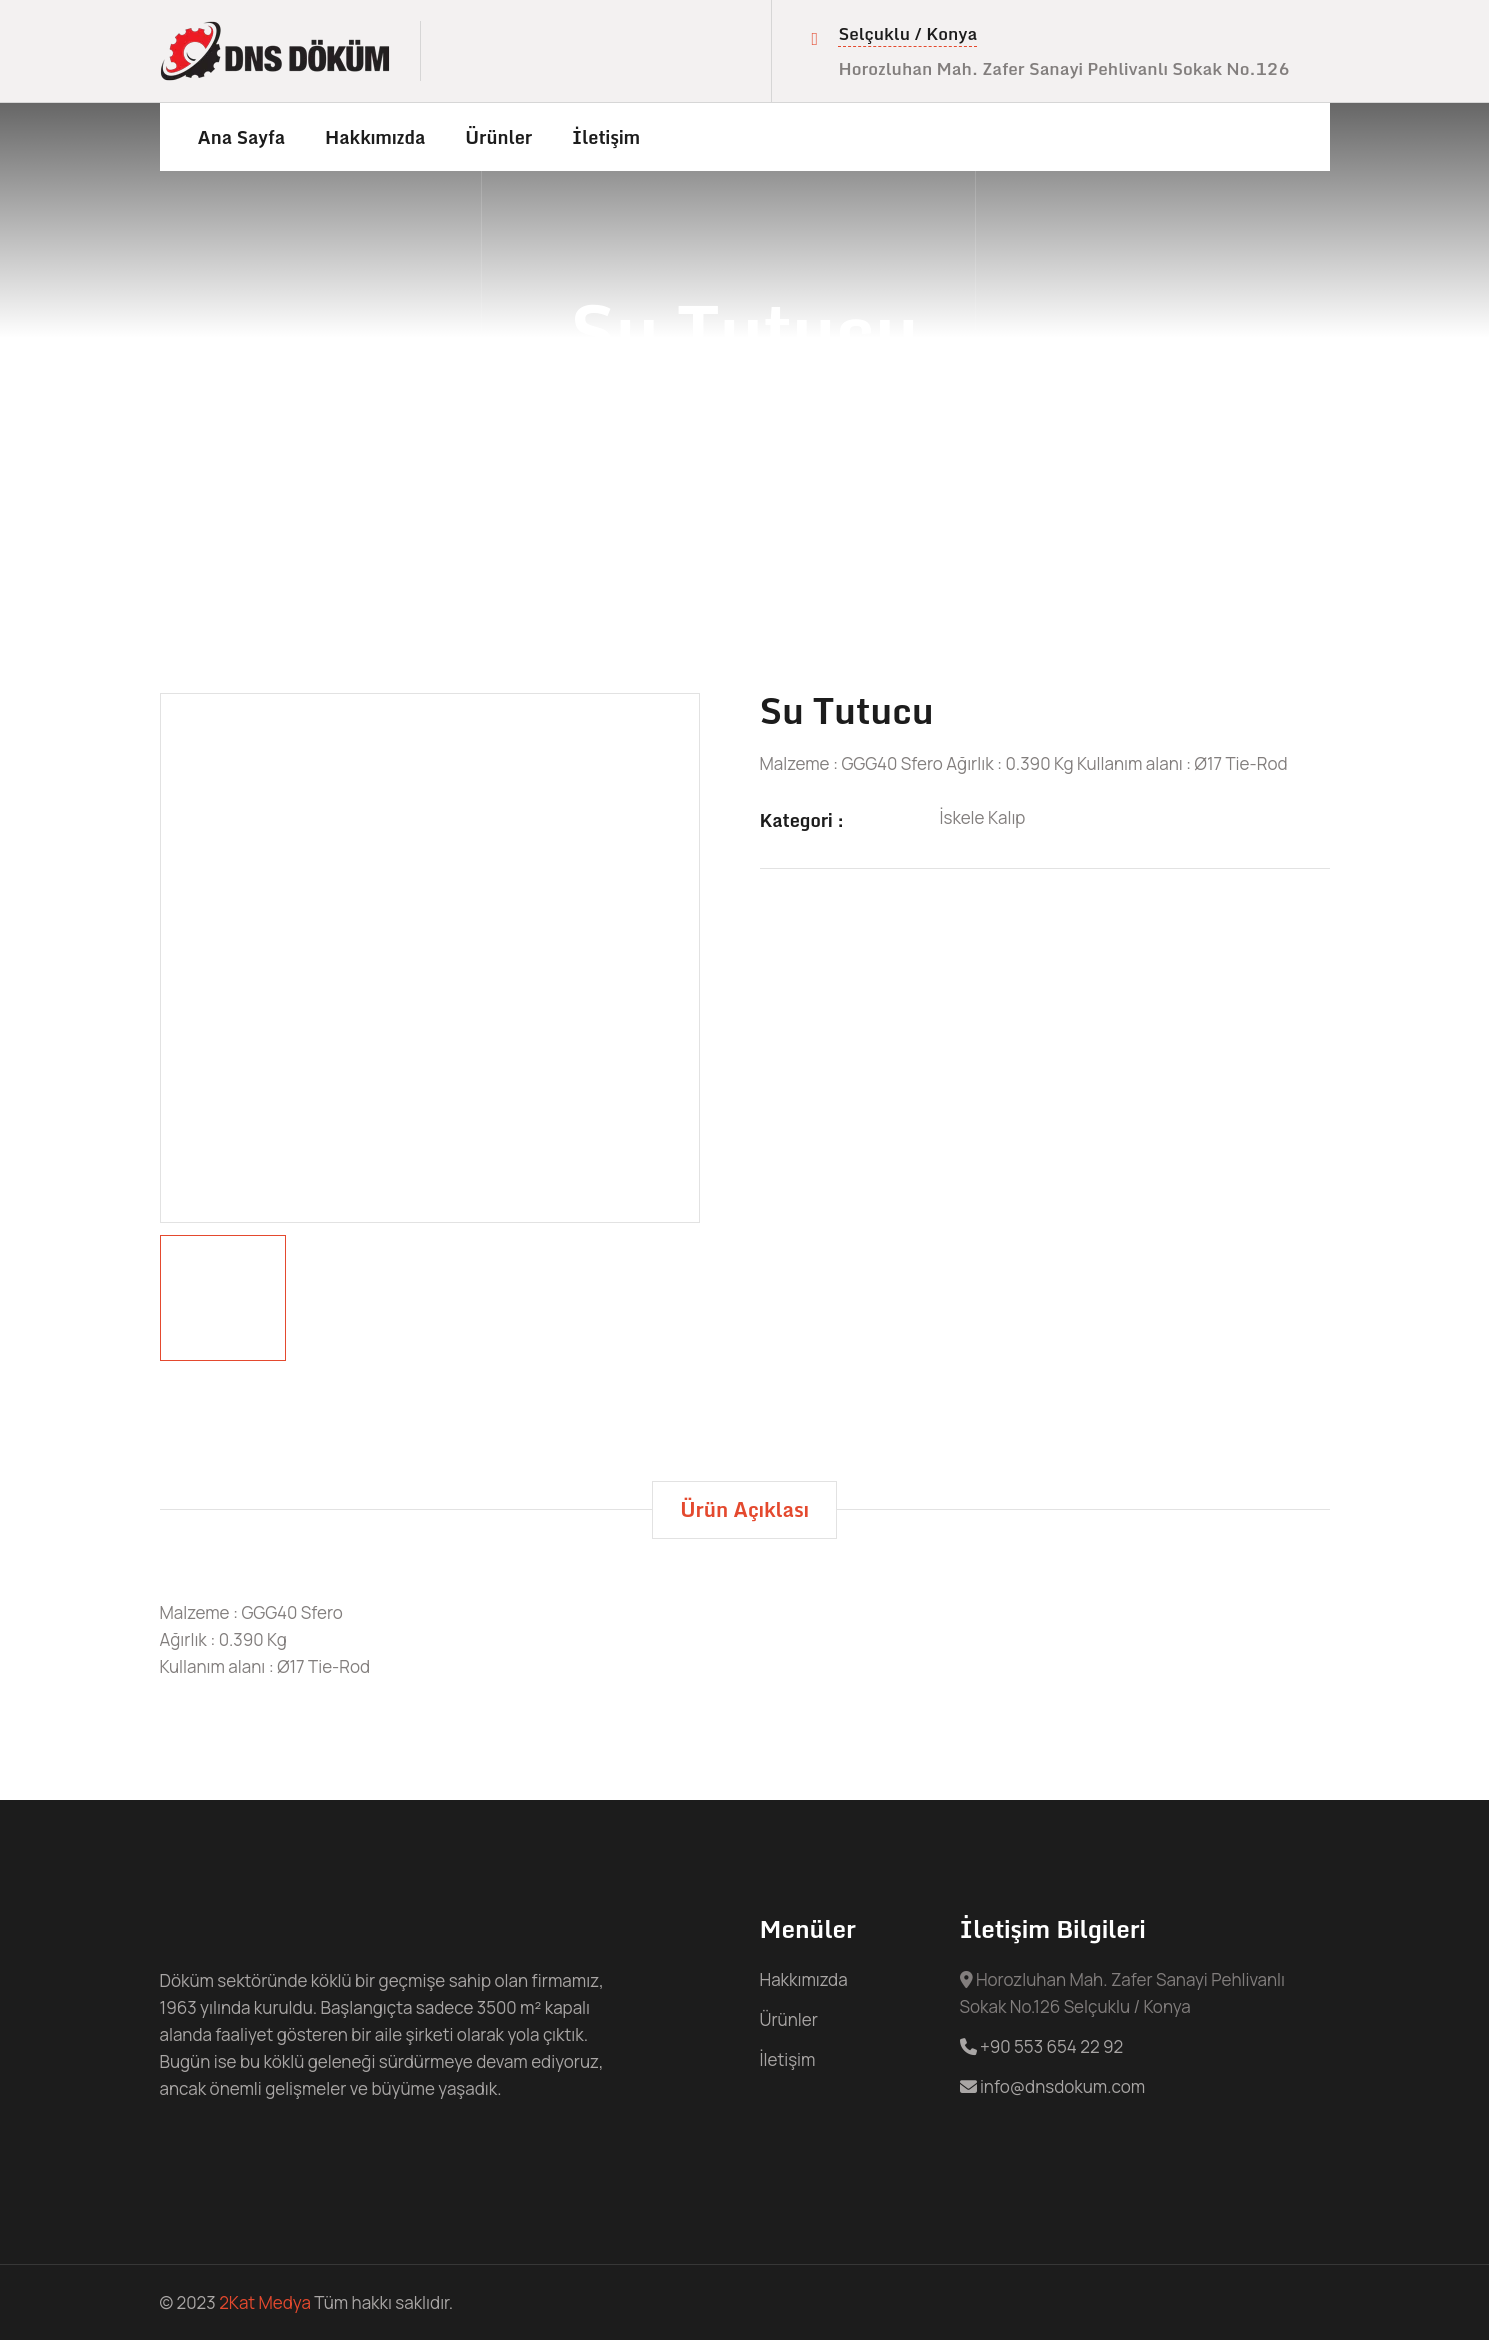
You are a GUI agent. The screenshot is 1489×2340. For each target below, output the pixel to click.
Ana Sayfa (242, 137)
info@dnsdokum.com (1053, 2086)
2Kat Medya (265, 2302)
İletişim (606, 137)
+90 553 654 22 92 (1042, 2046)
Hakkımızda (375, 137)
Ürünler (498, 137)
